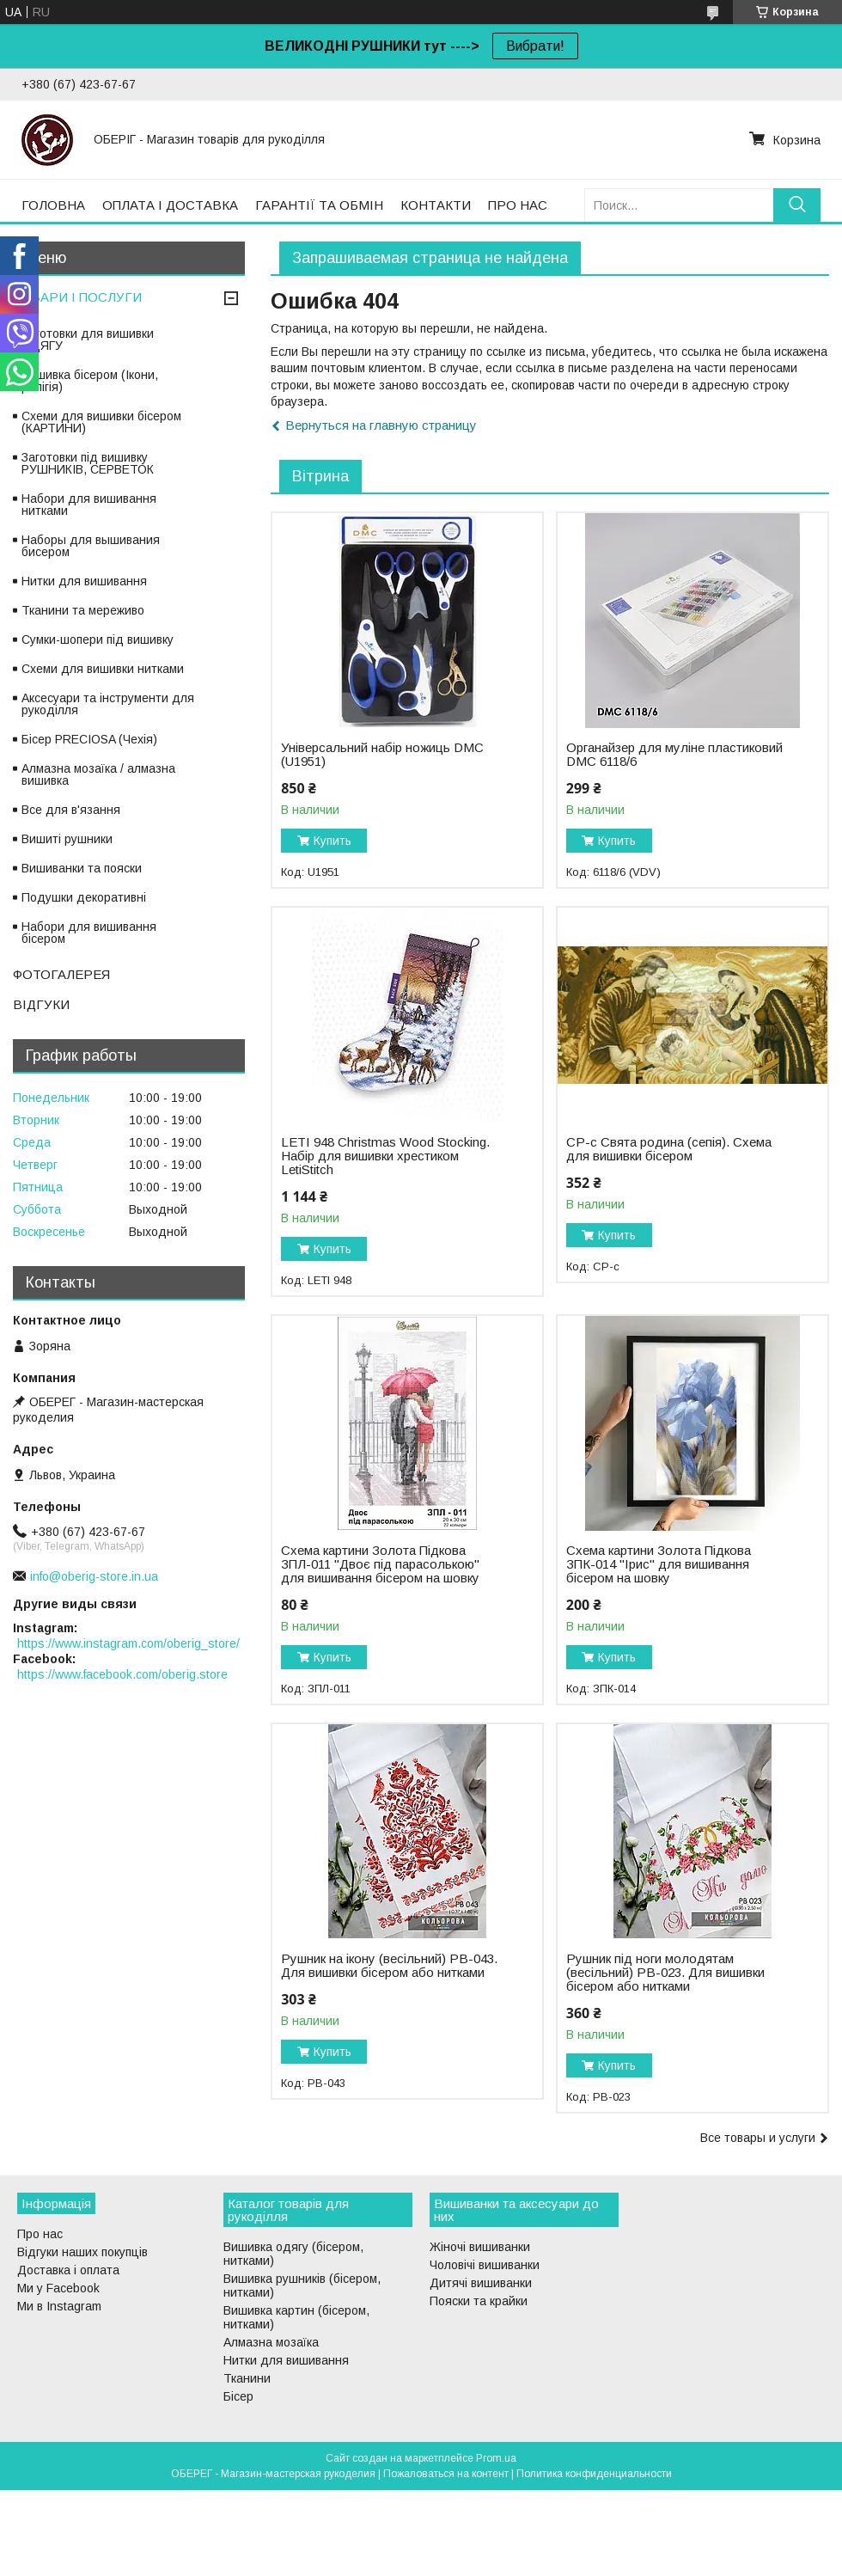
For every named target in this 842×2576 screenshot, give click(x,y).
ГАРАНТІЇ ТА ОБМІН (319, 205)
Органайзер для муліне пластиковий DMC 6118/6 (674, 754)
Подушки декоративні (83, 897)
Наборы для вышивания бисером (90, 546)
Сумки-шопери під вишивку (97, 639)
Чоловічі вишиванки (485, 2265)
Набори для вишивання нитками (88, 504)
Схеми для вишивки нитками (102, 669)
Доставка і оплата (68, 2270)
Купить (332, 840)
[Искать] (797, 205)
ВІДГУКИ (41, 1004)
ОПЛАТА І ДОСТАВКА (170, 205)
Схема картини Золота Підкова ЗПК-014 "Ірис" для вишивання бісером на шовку (658, 1564)
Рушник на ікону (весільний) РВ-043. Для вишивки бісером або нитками (389, 1965)
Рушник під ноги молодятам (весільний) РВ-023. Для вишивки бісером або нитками (665, 1972)
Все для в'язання (70, 810)
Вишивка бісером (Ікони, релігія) (89, 381)
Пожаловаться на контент (446, 2474)
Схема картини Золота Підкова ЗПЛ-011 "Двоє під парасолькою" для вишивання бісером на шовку (380, 1564)
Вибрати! (535, 46)
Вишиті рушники (67, 839)
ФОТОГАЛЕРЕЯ (61, 974)
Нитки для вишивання (84, 581)
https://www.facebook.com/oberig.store (122, 1674)
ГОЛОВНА (53, 205)
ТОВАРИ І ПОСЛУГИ (77, 297)
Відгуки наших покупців (82, 2252)
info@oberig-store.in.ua (94, 1576)
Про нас (40, 2234)
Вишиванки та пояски (81, 868)
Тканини (247, 2378)
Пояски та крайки (479, 2301)
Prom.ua (496, 2458)
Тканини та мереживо (82, 610)
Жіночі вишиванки (480, 2247)
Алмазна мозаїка (271, 2342)
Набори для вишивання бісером (88, 932)
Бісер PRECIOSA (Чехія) (89, 739)
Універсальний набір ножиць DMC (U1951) (382, 754)
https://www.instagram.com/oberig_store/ (128, 1643)
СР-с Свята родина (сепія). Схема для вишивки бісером (669, 1149)
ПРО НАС (517, 205)
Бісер (238, 2396)
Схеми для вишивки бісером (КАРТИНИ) (101, 422)
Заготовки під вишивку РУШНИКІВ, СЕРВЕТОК (87, 463)
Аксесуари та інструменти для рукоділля (107, 704)
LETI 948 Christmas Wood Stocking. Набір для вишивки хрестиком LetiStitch (385, 1156)
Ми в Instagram (59, 2306)
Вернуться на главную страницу (381, 425)
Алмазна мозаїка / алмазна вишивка (98, 774)
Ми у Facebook (58, 2288)
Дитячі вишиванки (481, 2283)
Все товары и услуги (757, 2138)
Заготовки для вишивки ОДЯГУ (87, 339)
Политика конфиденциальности (594, 2474)
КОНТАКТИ (435, 205)
